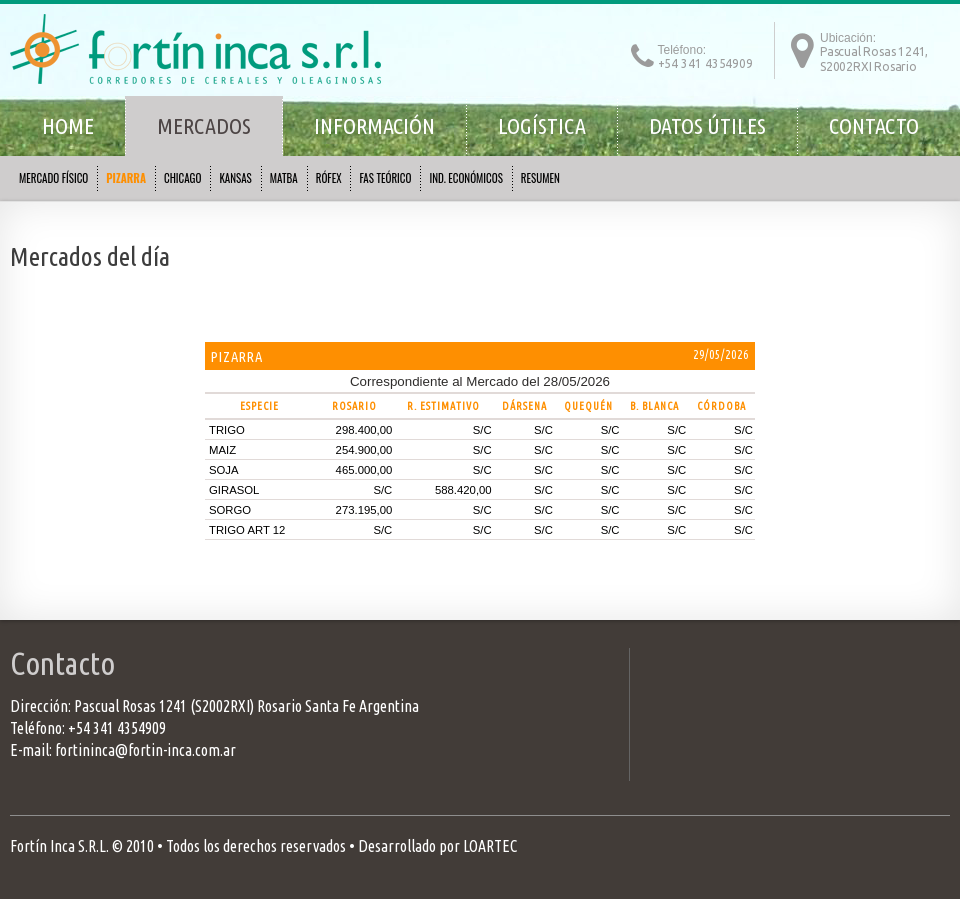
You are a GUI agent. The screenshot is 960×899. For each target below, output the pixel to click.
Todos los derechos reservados (256, 846)
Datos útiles (707, 125)
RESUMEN (540, 178)
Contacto (874, 125)
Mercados (204, 125)
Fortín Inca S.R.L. (59, 846)
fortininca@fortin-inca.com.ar (145, 750)
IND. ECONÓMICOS (465, 178)
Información (374, 125)
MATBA (284, 178)
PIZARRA (126, 178)
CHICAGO (182, 178)
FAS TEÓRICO (385, 178)
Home (68, 125)
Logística (542, 125)
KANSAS (235, 178)
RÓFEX (329, 178)
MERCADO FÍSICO (53, 178)
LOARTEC (490, 846)
